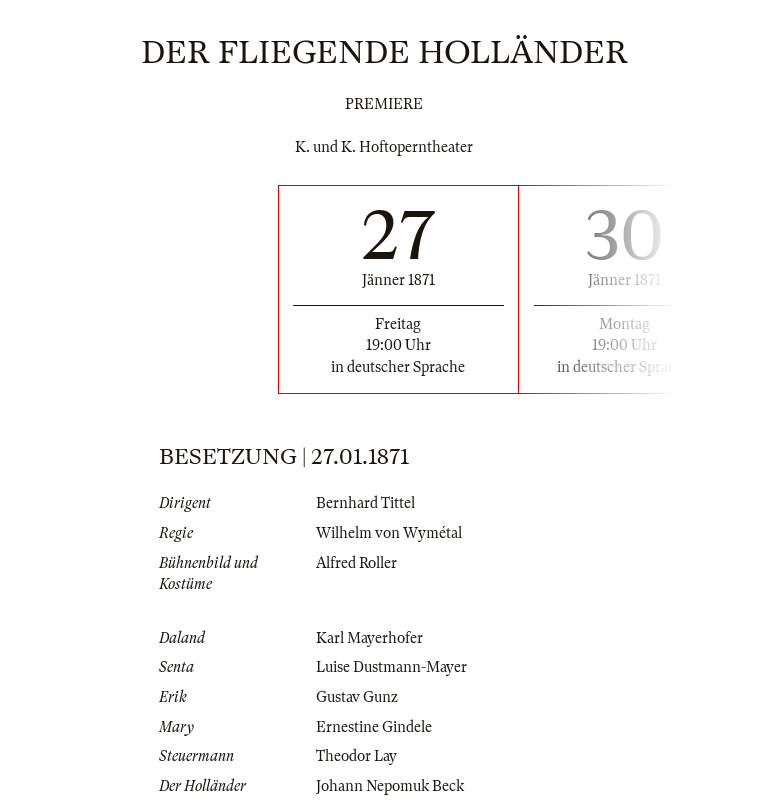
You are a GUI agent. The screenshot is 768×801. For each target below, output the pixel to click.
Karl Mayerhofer (369, 638)
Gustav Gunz (357, 697)
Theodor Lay (356, 756)
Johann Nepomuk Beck (390, 786)
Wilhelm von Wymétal (389, 533)
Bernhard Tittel (365, 503)
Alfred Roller (356, 563)
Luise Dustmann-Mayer (391, 667)
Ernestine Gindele (374, 727)
